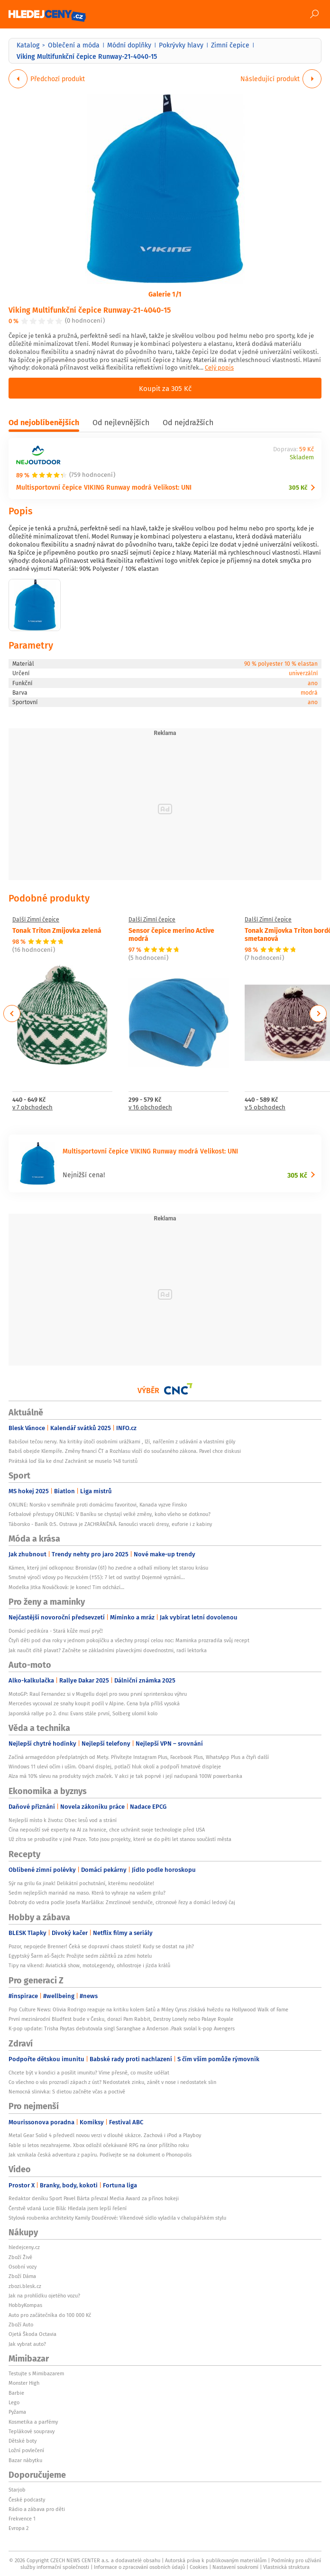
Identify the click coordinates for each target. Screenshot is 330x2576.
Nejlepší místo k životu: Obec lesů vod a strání (63, 1820)
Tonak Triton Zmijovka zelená (56, 930)
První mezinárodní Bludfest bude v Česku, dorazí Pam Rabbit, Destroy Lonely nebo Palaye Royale (121, 2019)
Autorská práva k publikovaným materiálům (215, 2560)
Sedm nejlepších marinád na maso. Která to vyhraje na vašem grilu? (87, 1893)
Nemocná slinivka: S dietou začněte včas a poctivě (67, 2091)
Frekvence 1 (22, 2518)
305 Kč (298, 488)
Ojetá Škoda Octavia (32, 2334)
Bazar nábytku (25, 2460)
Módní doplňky (129, 45)
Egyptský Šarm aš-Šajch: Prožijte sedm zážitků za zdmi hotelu (80, 1956)
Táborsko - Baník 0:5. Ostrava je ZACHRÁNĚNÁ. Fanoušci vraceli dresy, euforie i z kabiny (110, 1524)
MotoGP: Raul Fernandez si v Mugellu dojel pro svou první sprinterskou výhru (98, 1694)
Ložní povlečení (26, 2450)
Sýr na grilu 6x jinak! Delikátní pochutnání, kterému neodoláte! (81, 1883)
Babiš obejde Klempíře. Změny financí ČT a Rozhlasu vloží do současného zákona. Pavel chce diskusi (125, 1451)
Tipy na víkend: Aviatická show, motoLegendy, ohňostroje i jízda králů (89, 1965)
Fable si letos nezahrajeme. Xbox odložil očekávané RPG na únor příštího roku (99, 2145)
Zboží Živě (20, 2257)
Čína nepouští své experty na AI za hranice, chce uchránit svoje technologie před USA (107, 1829)
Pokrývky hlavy (181, 45)
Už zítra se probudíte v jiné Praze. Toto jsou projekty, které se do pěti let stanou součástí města (120, 1839)
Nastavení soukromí (235, 2567)
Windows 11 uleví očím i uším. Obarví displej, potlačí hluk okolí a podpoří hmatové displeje (115, 1766)
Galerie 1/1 (165, 293)
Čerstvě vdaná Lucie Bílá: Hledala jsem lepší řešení (68, 2208)
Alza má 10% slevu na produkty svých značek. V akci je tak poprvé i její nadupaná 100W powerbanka (125, 1776)
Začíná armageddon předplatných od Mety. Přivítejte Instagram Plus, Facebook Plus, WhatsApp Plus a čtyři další (139, 1757)
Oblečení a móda (74, 45)
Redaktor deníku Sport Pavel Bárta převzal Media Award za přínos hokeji (94, 2198)
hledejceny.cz (24, 2247)
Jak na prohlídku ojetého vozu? (44, 2295)
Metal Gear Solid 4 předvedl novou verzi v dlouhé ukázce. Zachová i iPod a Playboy (105, 2135)
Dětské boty (23, 2441)
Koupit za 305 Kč (165, 388)
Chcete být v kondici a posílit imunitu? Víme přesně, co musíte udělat (89, 2072)
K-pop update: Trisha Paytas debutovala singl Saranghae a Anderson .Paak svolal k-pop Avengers (122, 2028)
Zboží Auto (21, 2324)
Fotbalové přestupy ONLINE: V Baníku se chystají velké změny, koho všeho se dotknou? (110, 1514)
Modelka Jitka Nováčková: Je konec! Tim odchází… (66, 1587)
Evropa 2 (18, 2528)
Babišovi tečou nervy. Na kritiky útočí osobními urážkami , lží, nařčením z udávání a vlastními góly (122, 1441)
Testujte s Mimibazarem (36, 2373)
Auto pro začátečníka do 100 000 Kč (50, 2315)
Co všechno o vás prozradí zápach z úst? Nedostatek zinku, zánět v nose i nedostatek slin (112, 2082)
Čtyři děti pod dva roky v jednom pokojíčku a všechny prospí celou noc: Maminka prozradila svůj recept (129, 1640)
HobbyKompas (25, 2305)
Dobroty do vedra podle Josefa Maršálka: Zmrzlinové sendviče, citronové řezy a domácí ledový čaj (122, 1902)
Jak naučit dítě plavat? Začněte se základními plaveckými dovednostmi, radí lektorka (108, 1650)
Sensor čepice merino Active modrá (171, 934)
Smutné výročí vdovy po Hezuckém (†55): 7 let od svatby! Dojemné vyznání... (97, 1577)
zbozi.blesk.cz (25, 2286)
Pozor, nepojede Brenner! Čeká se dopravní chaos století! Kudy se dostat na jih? (101, 1946)
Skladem (302, 458)
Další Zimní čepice (35, 919)
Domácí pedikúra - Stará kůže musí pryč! (56, 1631)
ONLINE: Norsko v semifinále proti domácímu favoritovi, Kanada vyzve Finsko (98, 1504)
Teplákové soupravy (32, 2431)
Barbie (16, 2393)
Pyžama (17, 2412)
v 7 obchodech (32, 1108)
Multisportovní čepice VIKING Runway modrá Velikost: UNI (104, 487)
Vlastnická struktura (286, 2567)
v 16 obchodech (150, 1108)
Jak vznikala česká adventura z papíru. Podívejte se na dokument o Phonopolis (100, 2154)
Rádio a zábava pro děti (37, 2509)
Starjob (17, 2489)
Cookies (199, 2567)
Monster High (24, 2383)
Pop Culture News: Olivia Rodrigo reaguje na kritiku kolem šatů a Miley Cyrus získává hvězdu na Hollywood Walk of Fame (148, 2009)
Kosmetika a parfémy (33, 2422)
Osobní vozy (23, 2266)
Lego (14, 2402)
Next (318, 1013)
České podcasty (27, 2499)
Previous (12, 1013)
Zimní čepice (230, 45)
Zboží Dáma (22, 2276)
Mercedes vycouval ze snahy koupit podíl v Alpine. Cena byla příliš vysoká (94, 1703)
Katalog (28, 45)
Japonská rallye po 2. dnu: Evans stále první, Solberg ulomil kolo (83, 1713)
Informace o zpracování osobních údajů (139, 2567)
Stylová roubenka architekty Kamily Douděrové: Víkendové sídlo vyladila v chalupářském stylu (117, 2218)
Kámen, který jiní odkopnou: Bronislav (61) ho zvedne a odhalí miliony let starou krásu (108, 1568)
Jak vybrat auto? (27, 2344)
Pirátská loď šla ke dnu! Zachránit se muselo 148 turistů (73, 1461)
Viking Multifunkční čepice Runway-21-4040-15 (90, 310)
